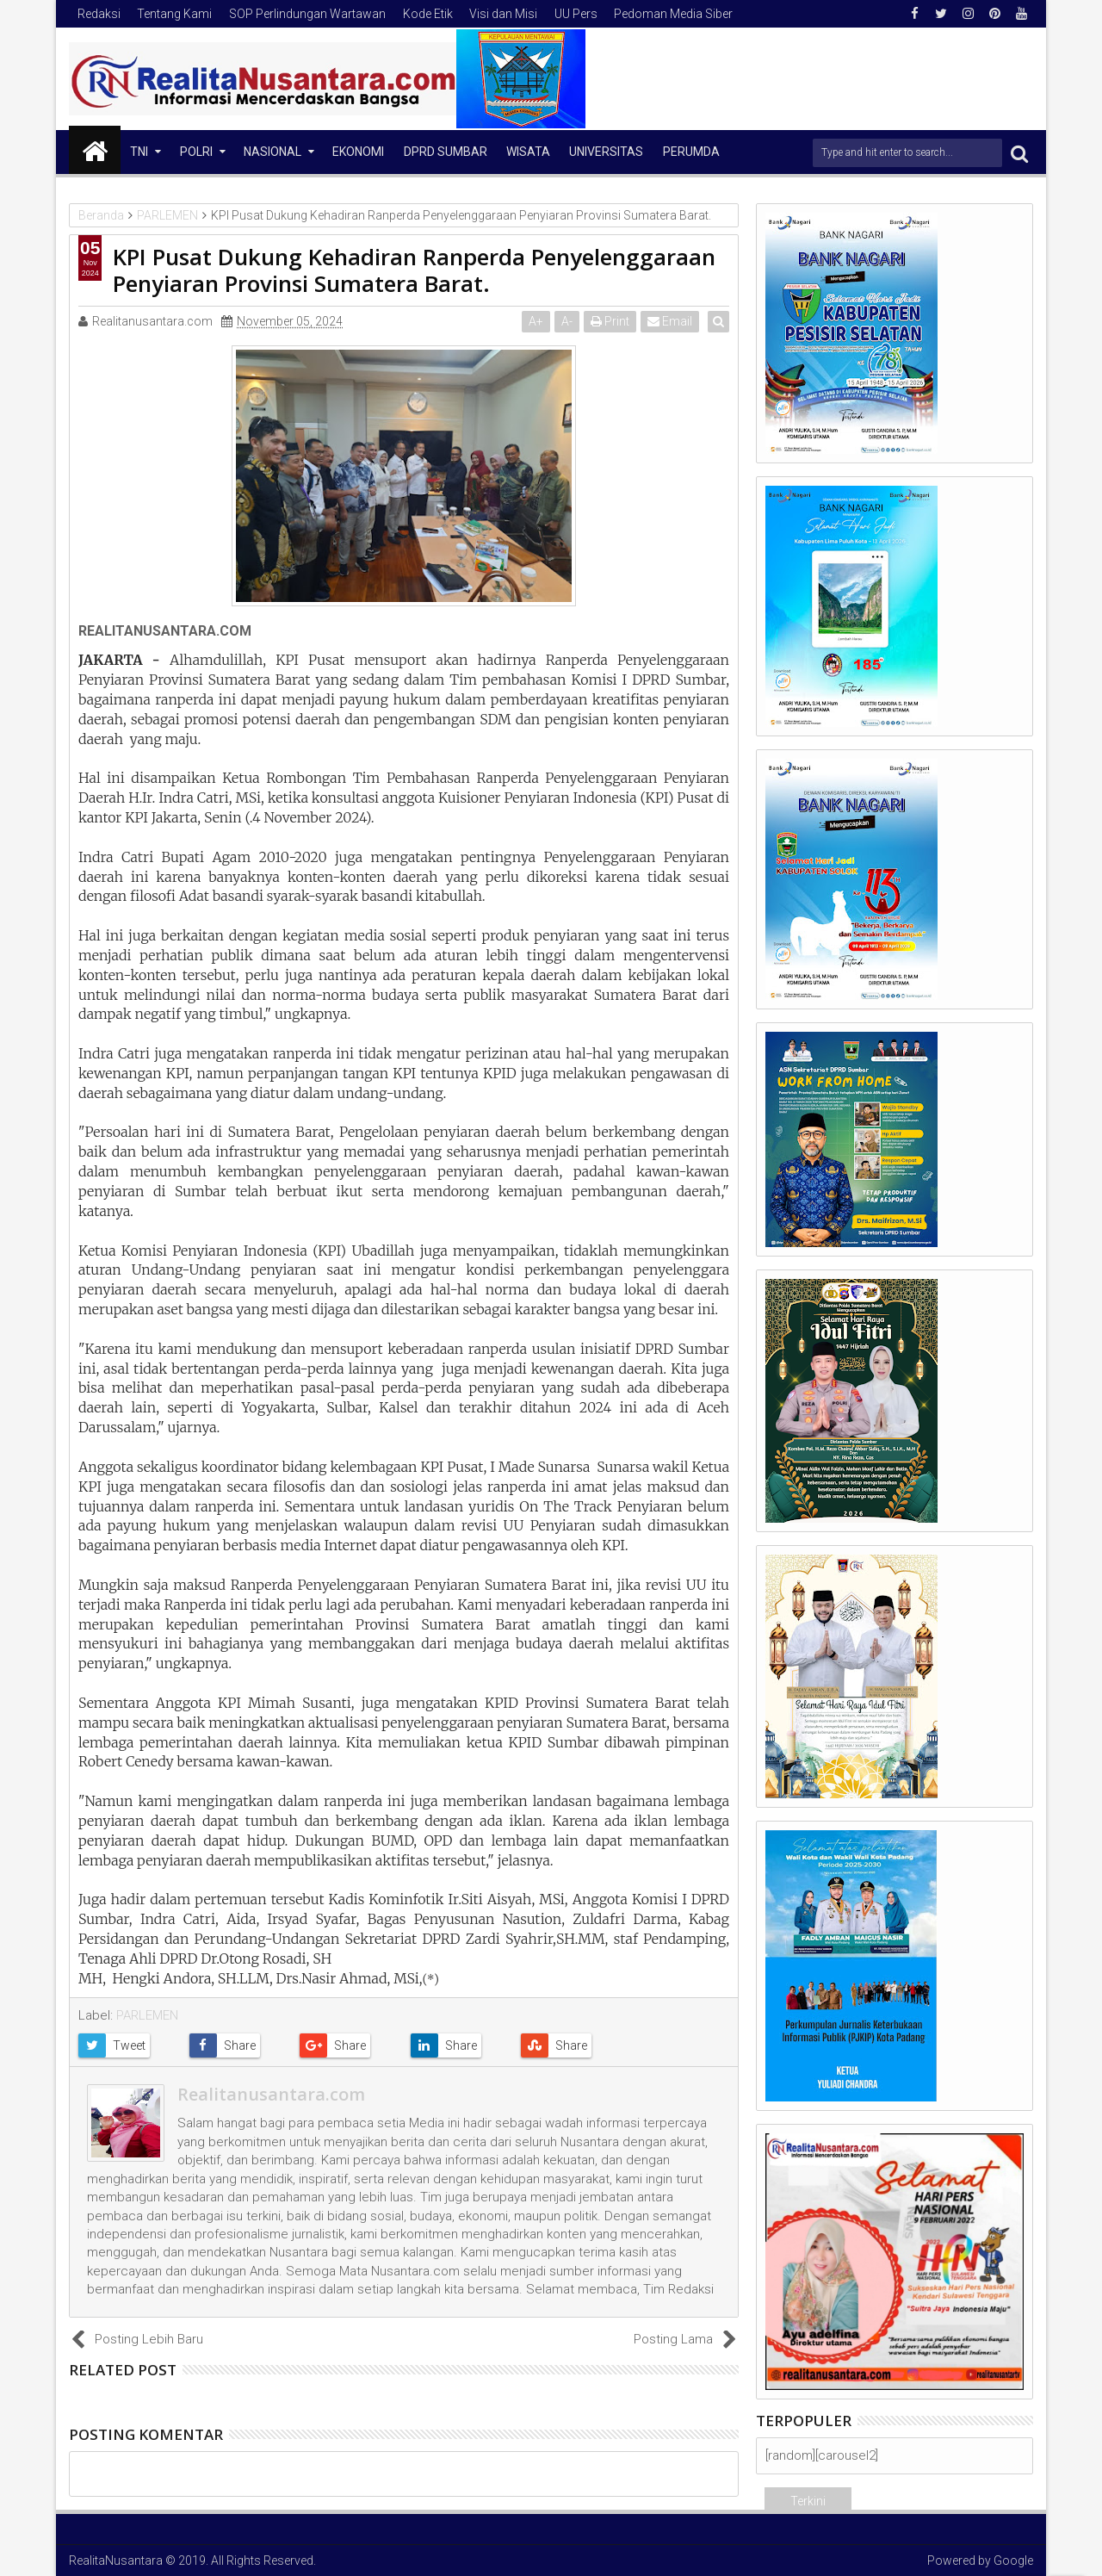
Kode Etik (428, 14)
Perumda (691, 151)
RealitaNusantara (116, 2560)
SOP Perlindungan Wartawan (307, 14)
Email (672, 321)
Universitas (606, 151)
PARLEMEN (147, 2015)
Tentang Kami (174, 14)
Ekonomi (358, 151)
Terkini (808, 2501)
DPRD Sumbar (445, 151)
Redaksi (99, 14)
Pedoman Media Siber (673, 14)
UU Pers (575, 14)
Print (612, 321)
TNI (139, 151)
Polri (196, 151)
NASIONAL (272, 151)
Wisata (528, 151)
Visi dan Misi (503, 14)
